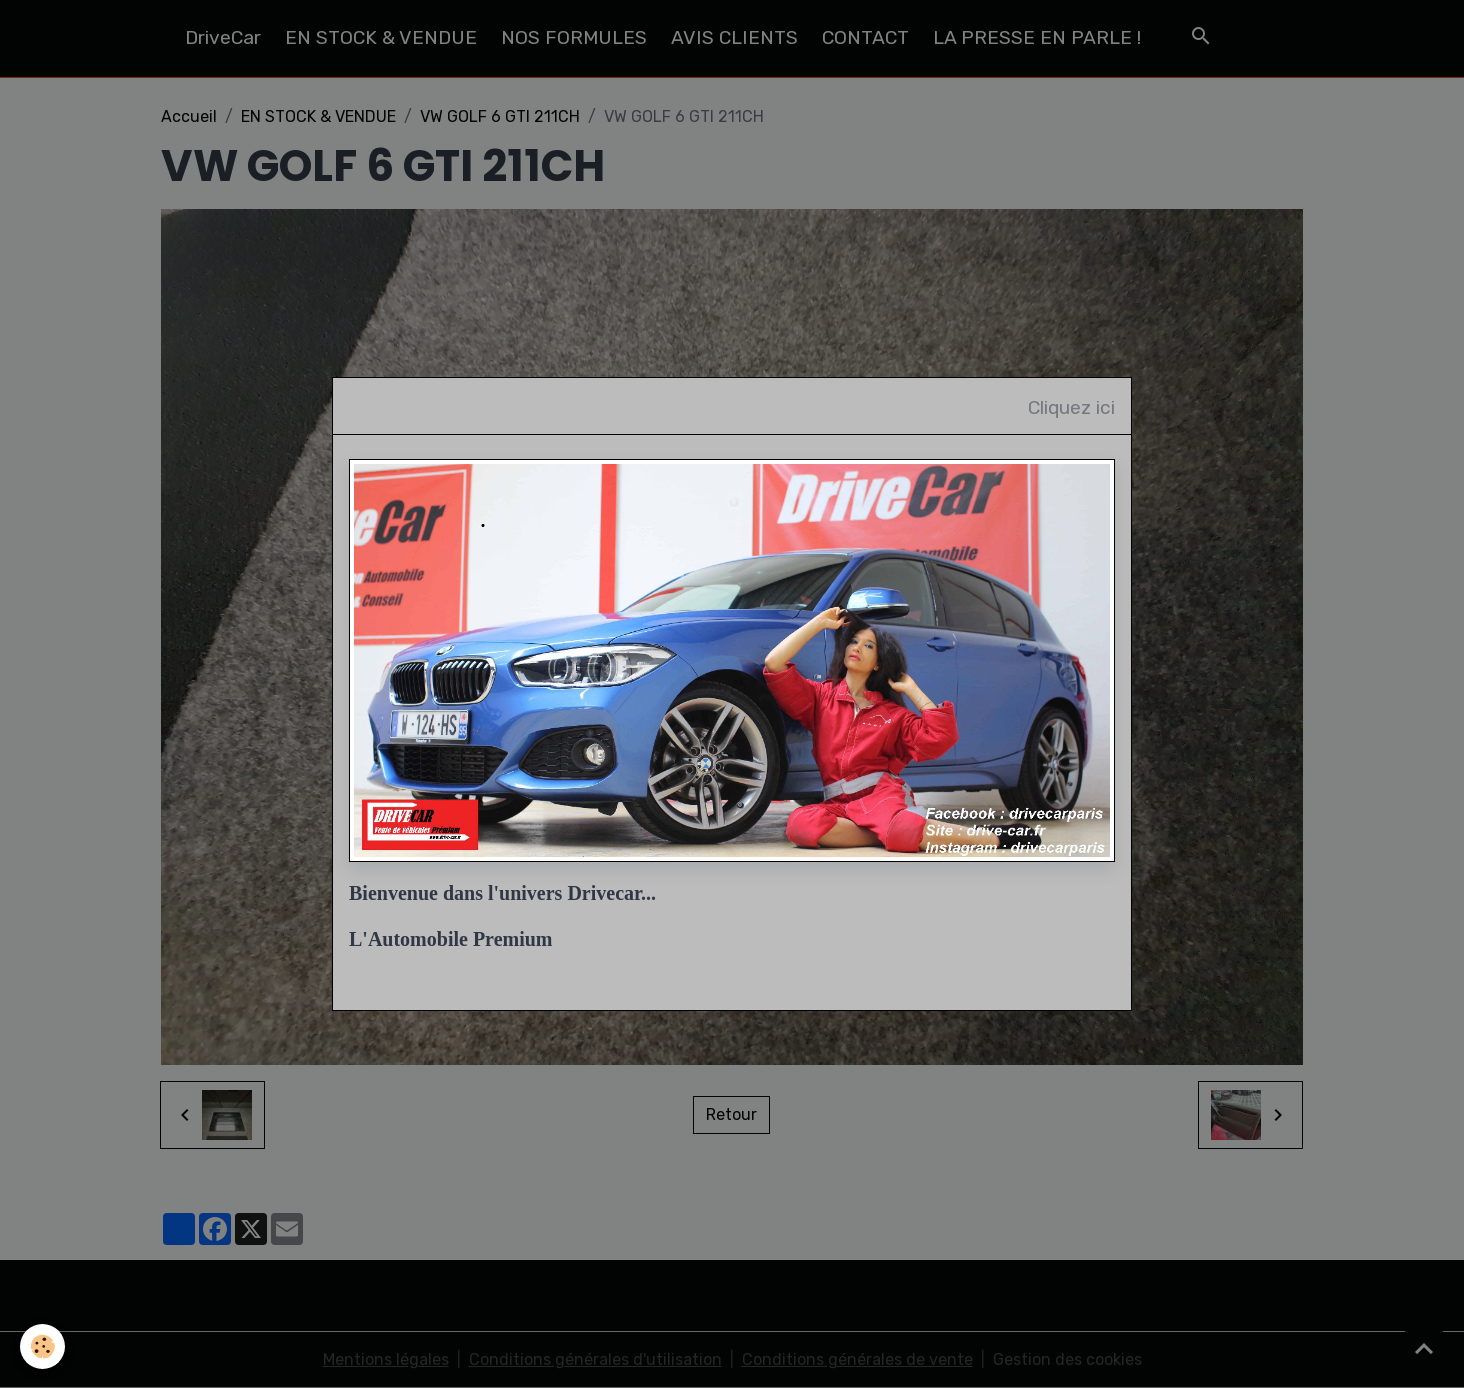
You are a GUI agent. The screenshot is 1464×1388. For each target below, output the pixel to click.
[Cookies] (42, 1346)
